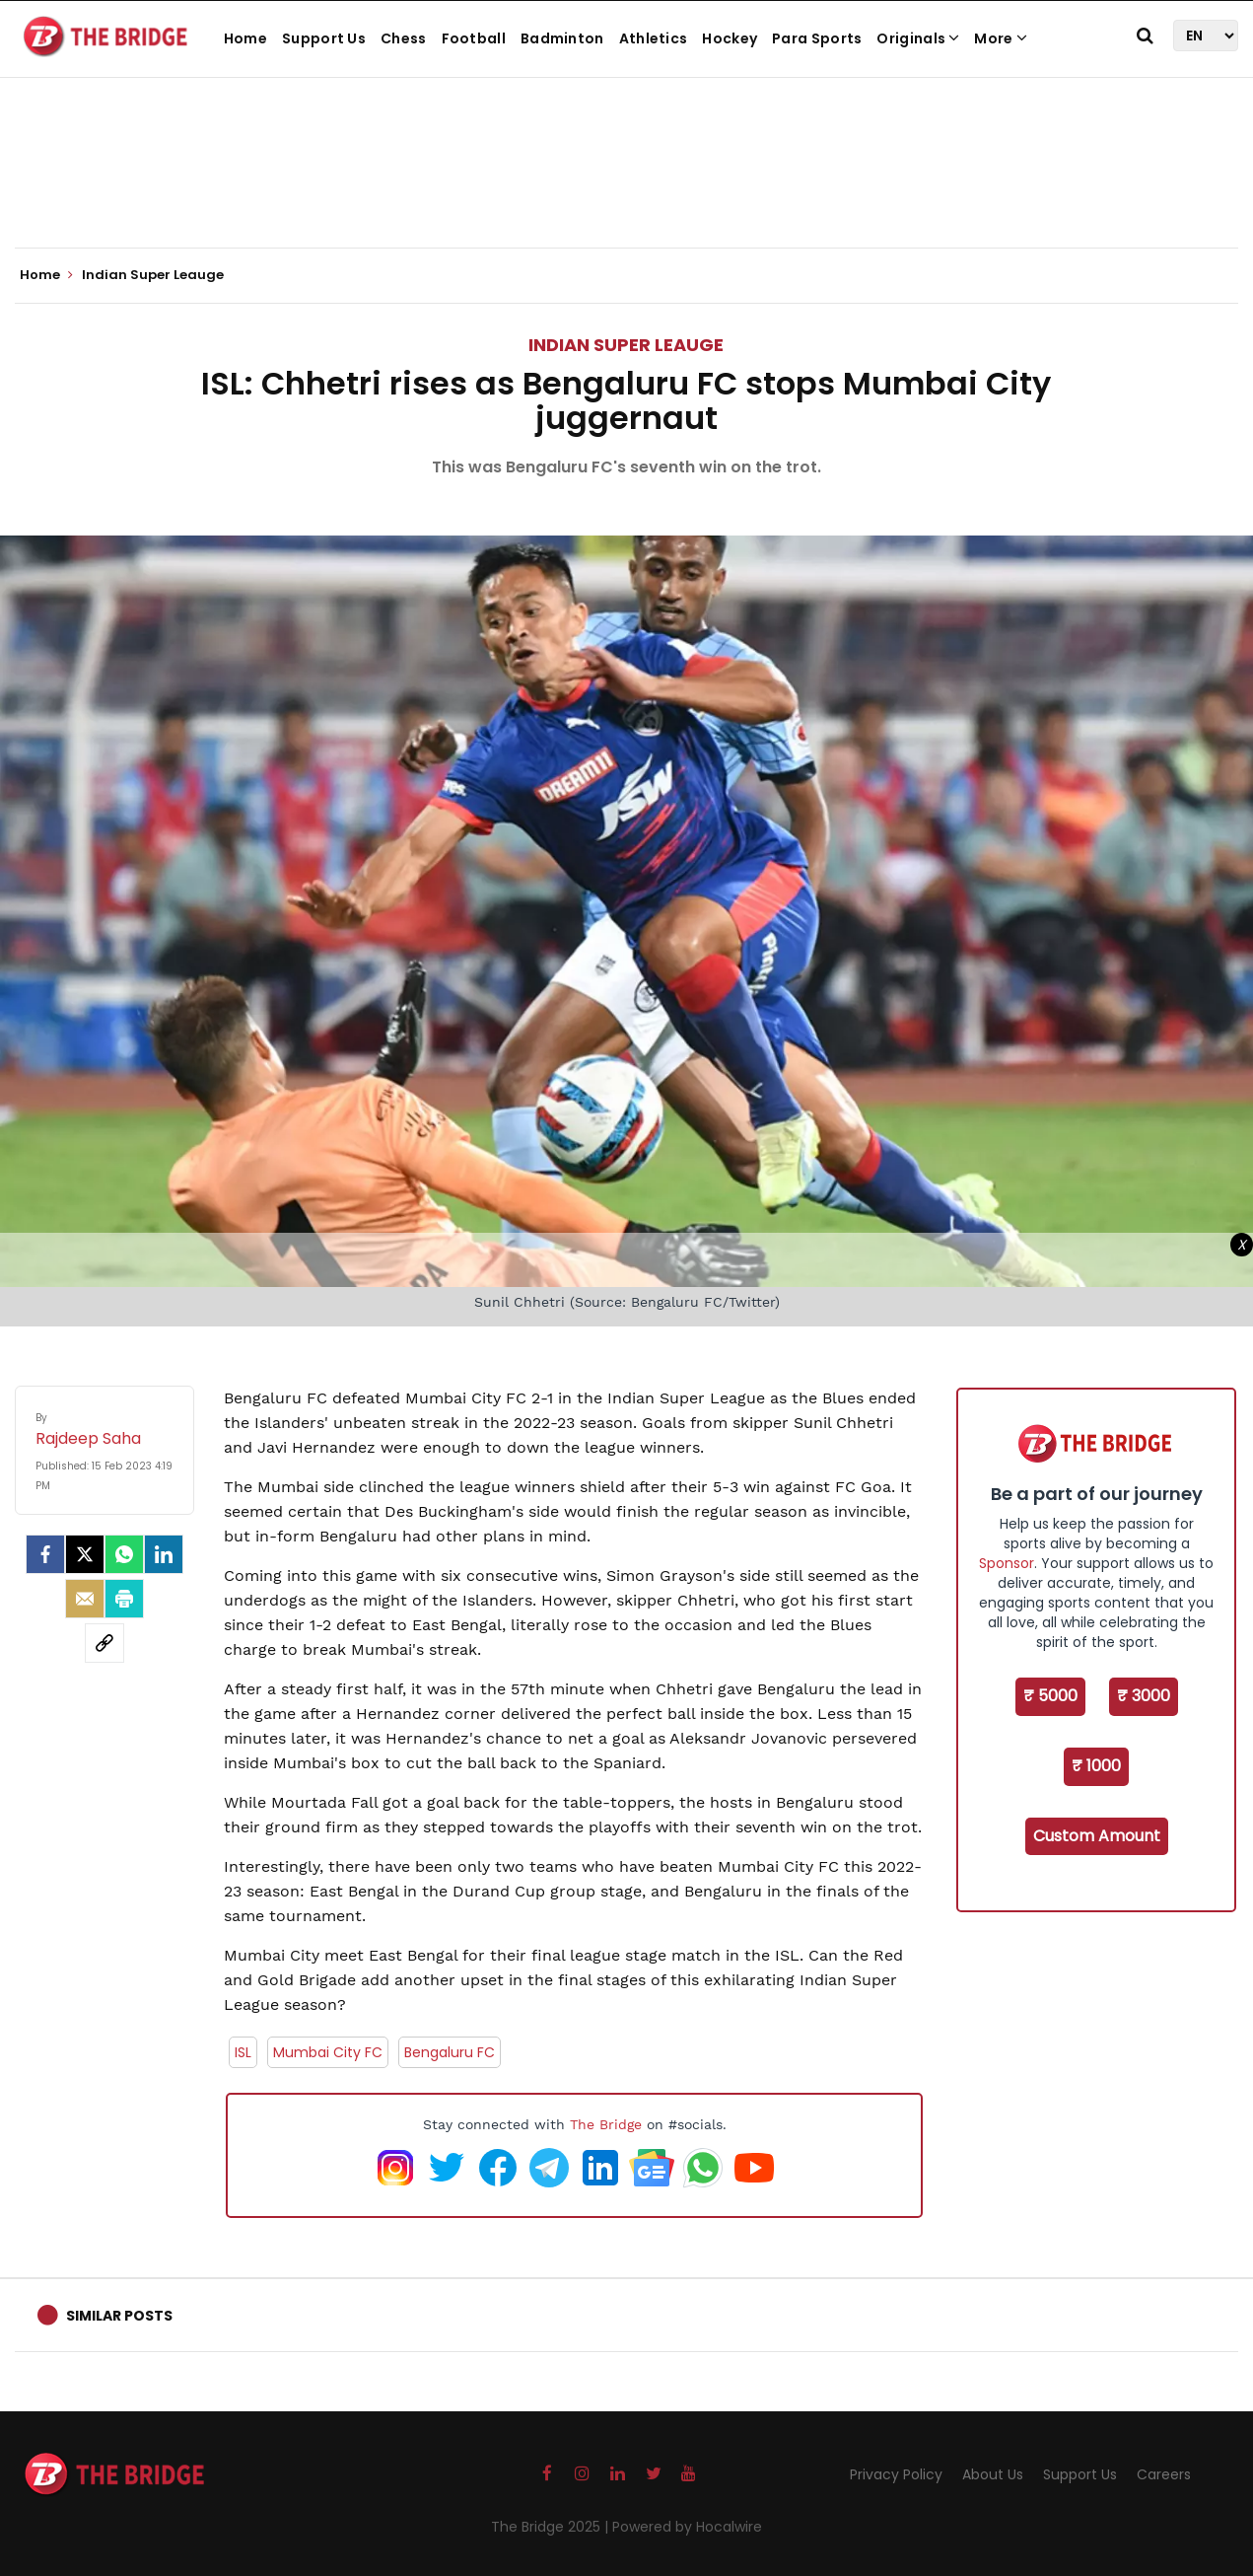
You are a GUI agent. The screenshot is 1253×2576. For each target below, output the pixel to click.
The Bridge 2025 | (551, 2527)
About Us (992, 2474)
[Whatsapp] (124, 1554)
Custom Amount (1096, 1836)
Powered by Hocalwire (687, 2527)
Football (474, 38)
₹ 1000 (1096, 1765)
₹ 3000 (1143, 1695)
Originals (917, 38)
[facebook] (45, 1554)
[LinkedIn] (163, 1554)
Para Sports (817, 38)
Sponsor (1006, 1563)
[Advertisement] (627, 187)
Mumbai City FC (328, 2052)
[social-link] (104, 1643)
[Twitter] (84, 1554)
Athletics (653, 38)
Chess (404, 38)
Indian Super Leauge (626, 344)
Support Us (324, 38)
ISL (243, 2052)
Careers (1164, 2474)
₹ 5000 (1050, 1695)
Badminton (562, 38)
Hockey (729, 38)
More (1000, 38)
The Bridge (606, 2124)
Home (245, 38)
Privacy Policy (896, 2474)
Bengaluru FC (449, 2052)
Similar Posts (119, 2316)
